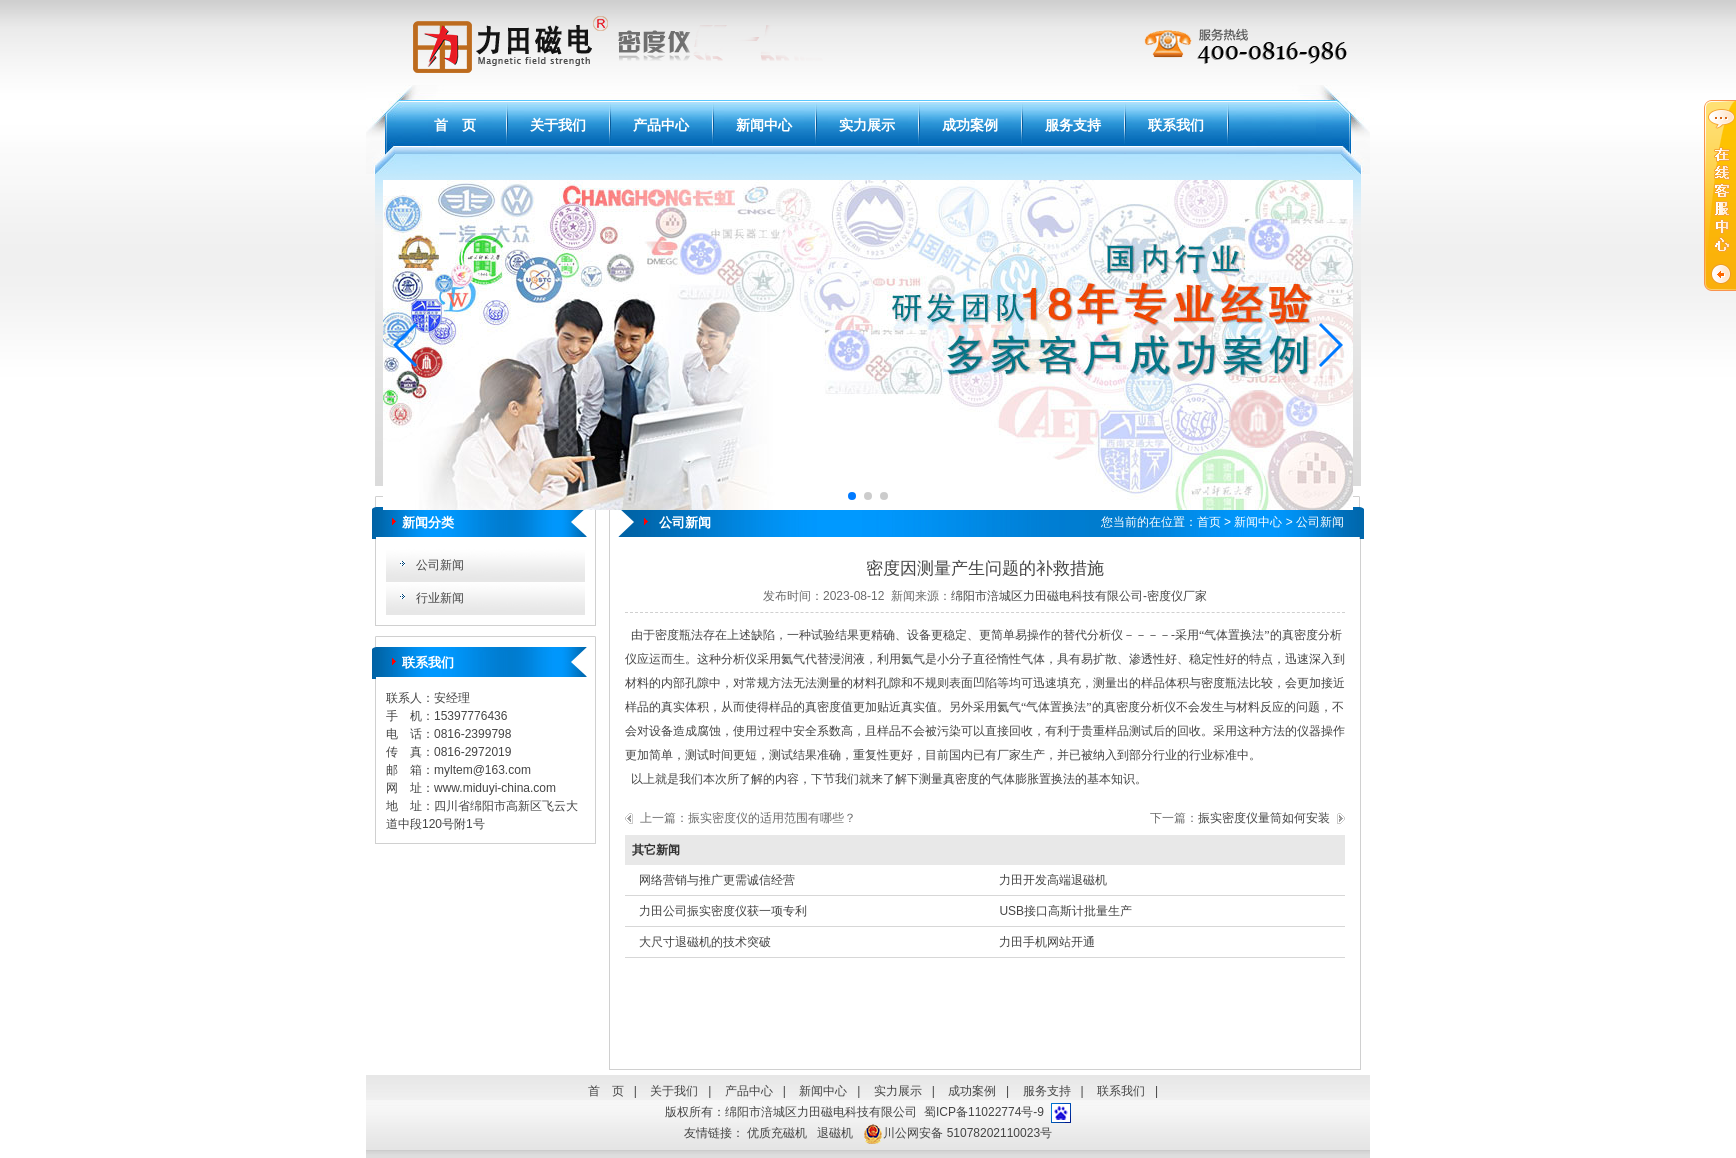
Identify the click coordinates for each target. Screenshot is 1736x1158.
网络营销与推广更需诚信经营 (717, 880)
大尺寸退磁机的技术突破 (705, 942)
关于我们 (558, 125)
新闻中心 (764, 125)
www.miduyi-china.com (495, 788)
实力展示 (867, 125)
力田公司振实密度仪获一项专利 (723, 911)
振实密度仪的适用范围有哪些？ (772, 818)
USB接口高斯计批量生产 (1065, 911)
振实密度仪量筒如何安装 (1264, 818)
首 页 (455, 125)
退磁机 (835, 1133)
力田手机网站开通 (1047, 942)
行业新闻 (440, 598)
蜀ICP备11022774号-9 (984, 1112)
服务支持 (1073, 125)
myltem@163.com (482, 770)
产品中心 (661, 125)
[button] (406, 345)
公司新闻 (440, 565)
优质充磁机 (777, 1133)
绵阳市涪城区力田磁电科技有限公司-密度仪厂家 (1079, 596)
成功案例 (970, 125)
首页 (1209, 522)
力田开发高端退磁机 (1053, 880)
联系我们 (1176, 125)
